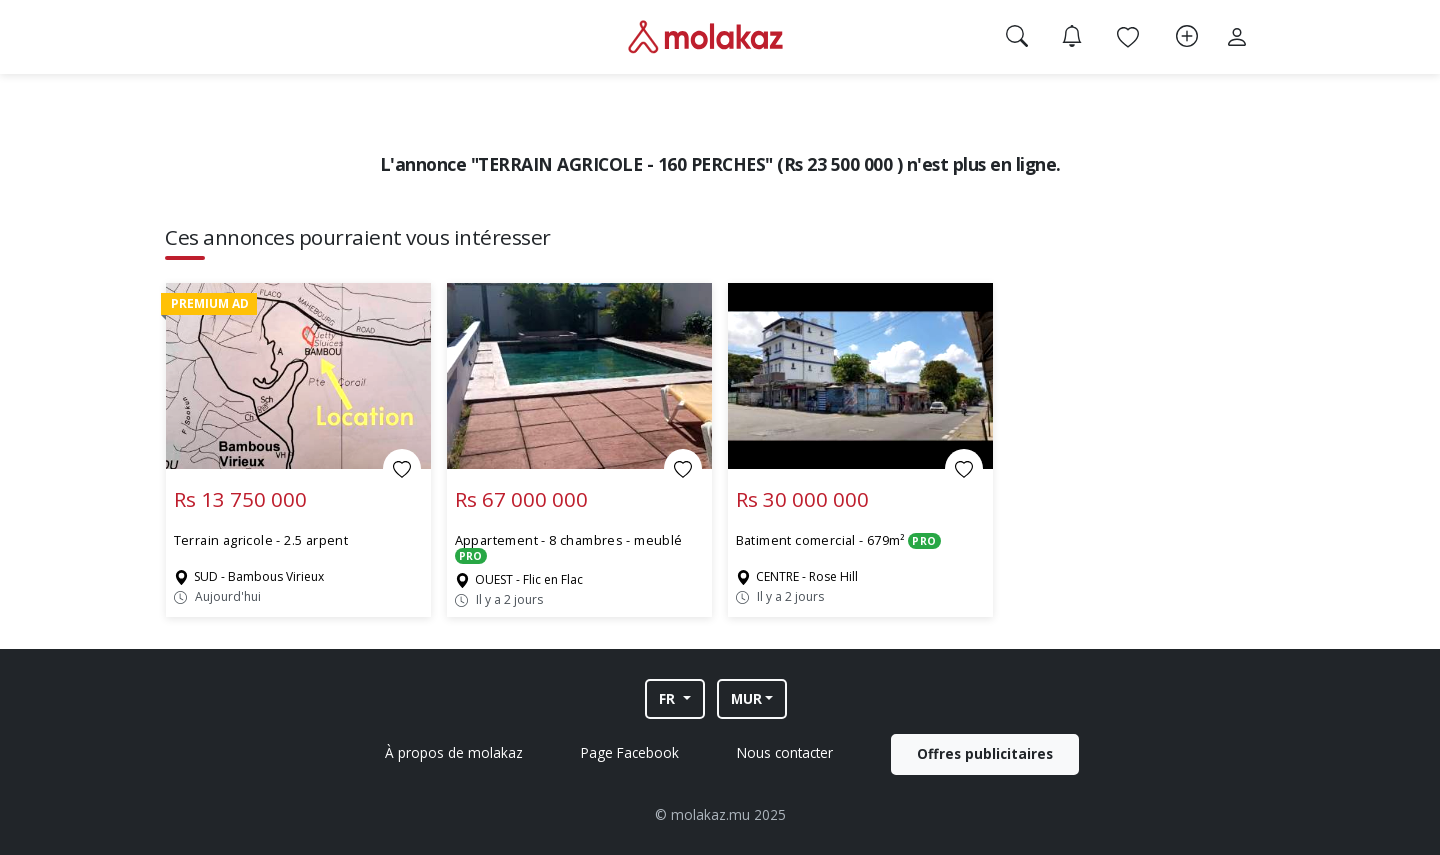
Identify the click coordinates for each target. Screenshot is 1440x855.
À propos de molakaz (454, 752)
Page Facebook (630, 752)
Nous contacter (785, 752)
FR (669, 698)
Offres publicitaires (985, 753)
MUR (746, 698)
